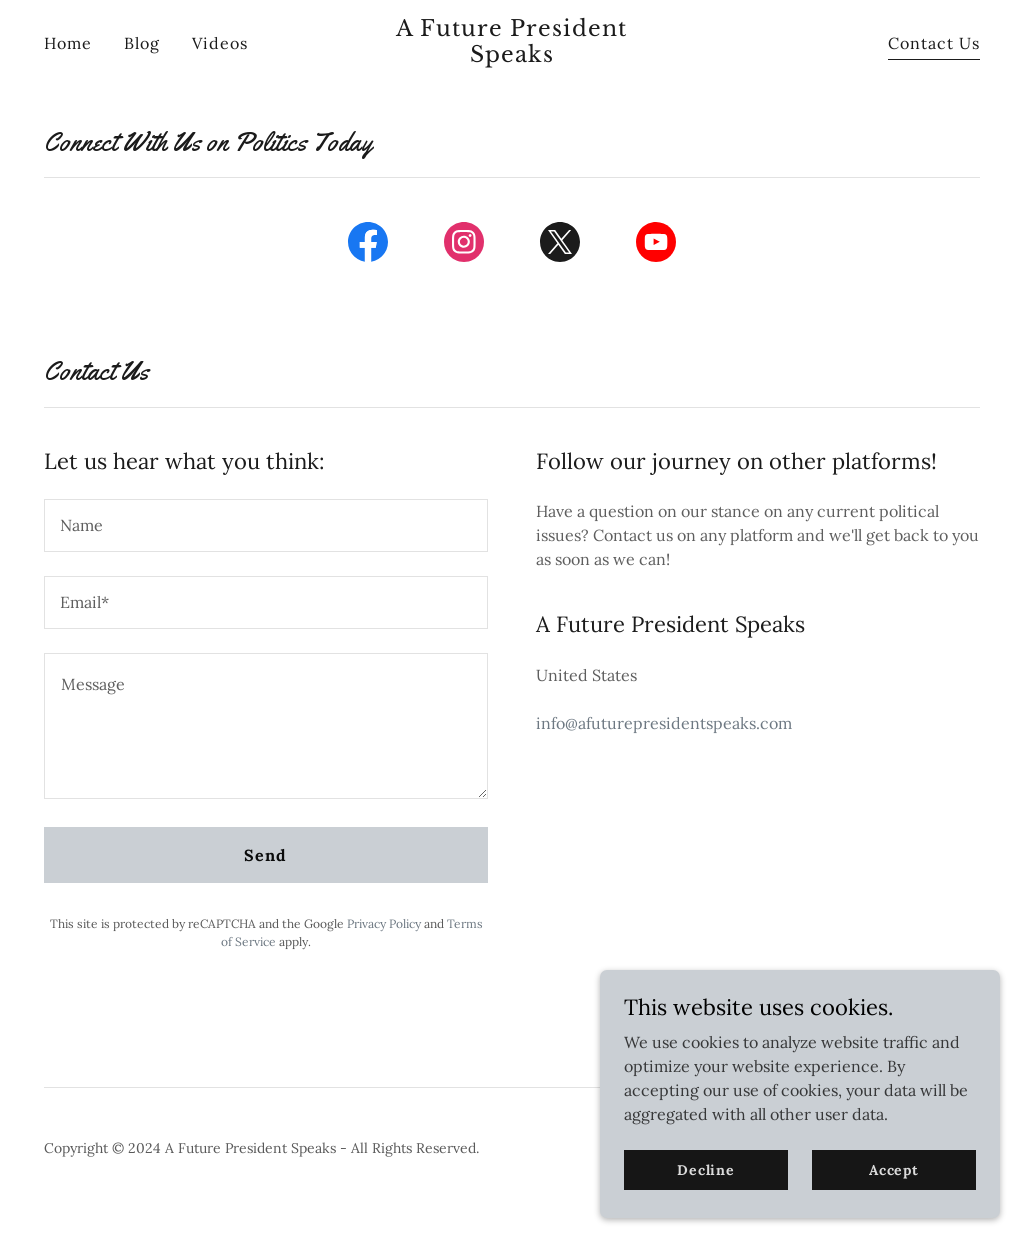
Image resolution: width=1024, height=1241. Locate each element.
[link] (512, 56)
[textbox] (266, 525)
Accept (894, 1169)
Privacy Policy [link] (384, 923)
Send (265, 855)
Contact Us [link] (934, 43)
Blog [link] (142, 43)
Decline (706, 1169)
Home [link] (68, 43)
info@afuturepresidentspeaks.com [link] (664, 723)
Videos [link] (220, 43)
